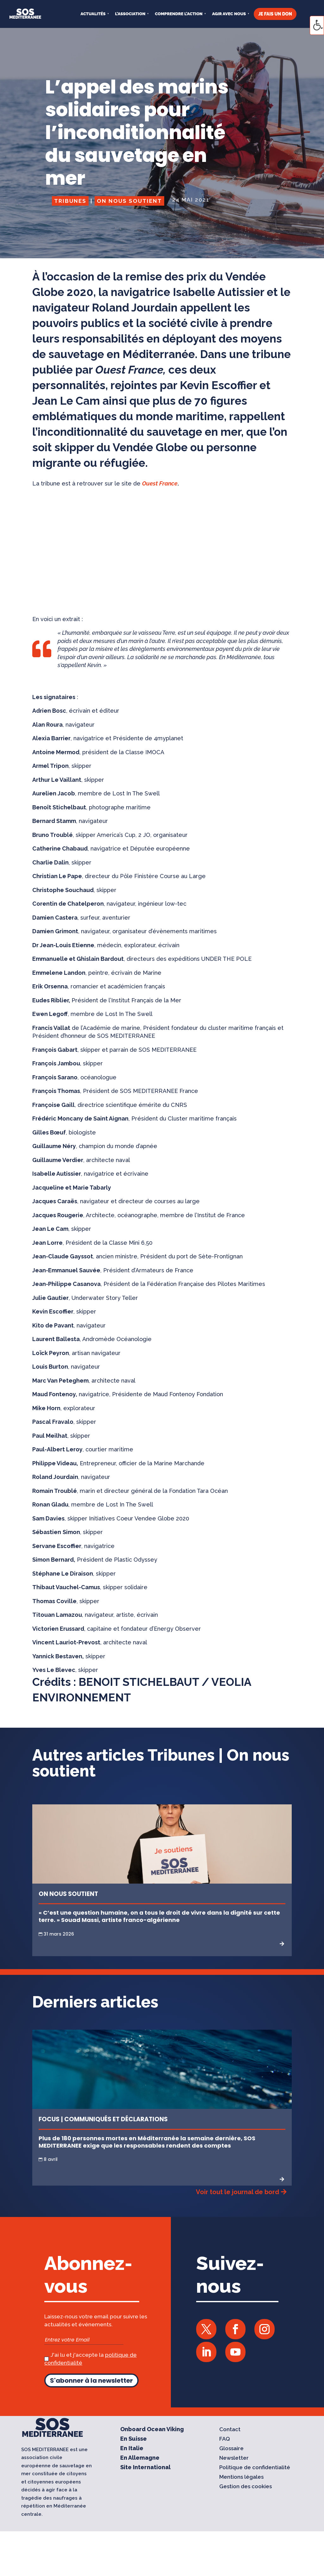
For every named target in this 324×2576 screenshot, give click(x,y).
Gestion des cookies (245, 2486)
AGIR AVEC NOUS (229, 13)
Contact (229, 2429)
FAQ (224, 2439)
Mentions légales (241, 2477)
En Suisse (133, 2439)
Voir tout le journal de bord (237, 2192)
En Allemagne (139, 2458)
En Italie (131, 2448)
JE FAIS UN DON (275, 13)
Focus (49, 2119)
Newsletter (234, 2458)
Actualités (93, 13)
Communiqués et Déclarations (116, 2119)
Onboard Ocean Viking (152, 2429)
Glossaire (231, 2448)
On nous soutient (129, 201)
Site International (145, 2467)
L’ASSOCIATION (130, 13)
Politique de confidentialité (254, 2467)
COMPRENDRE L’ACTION (178, 13)
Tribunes (70, 201)
